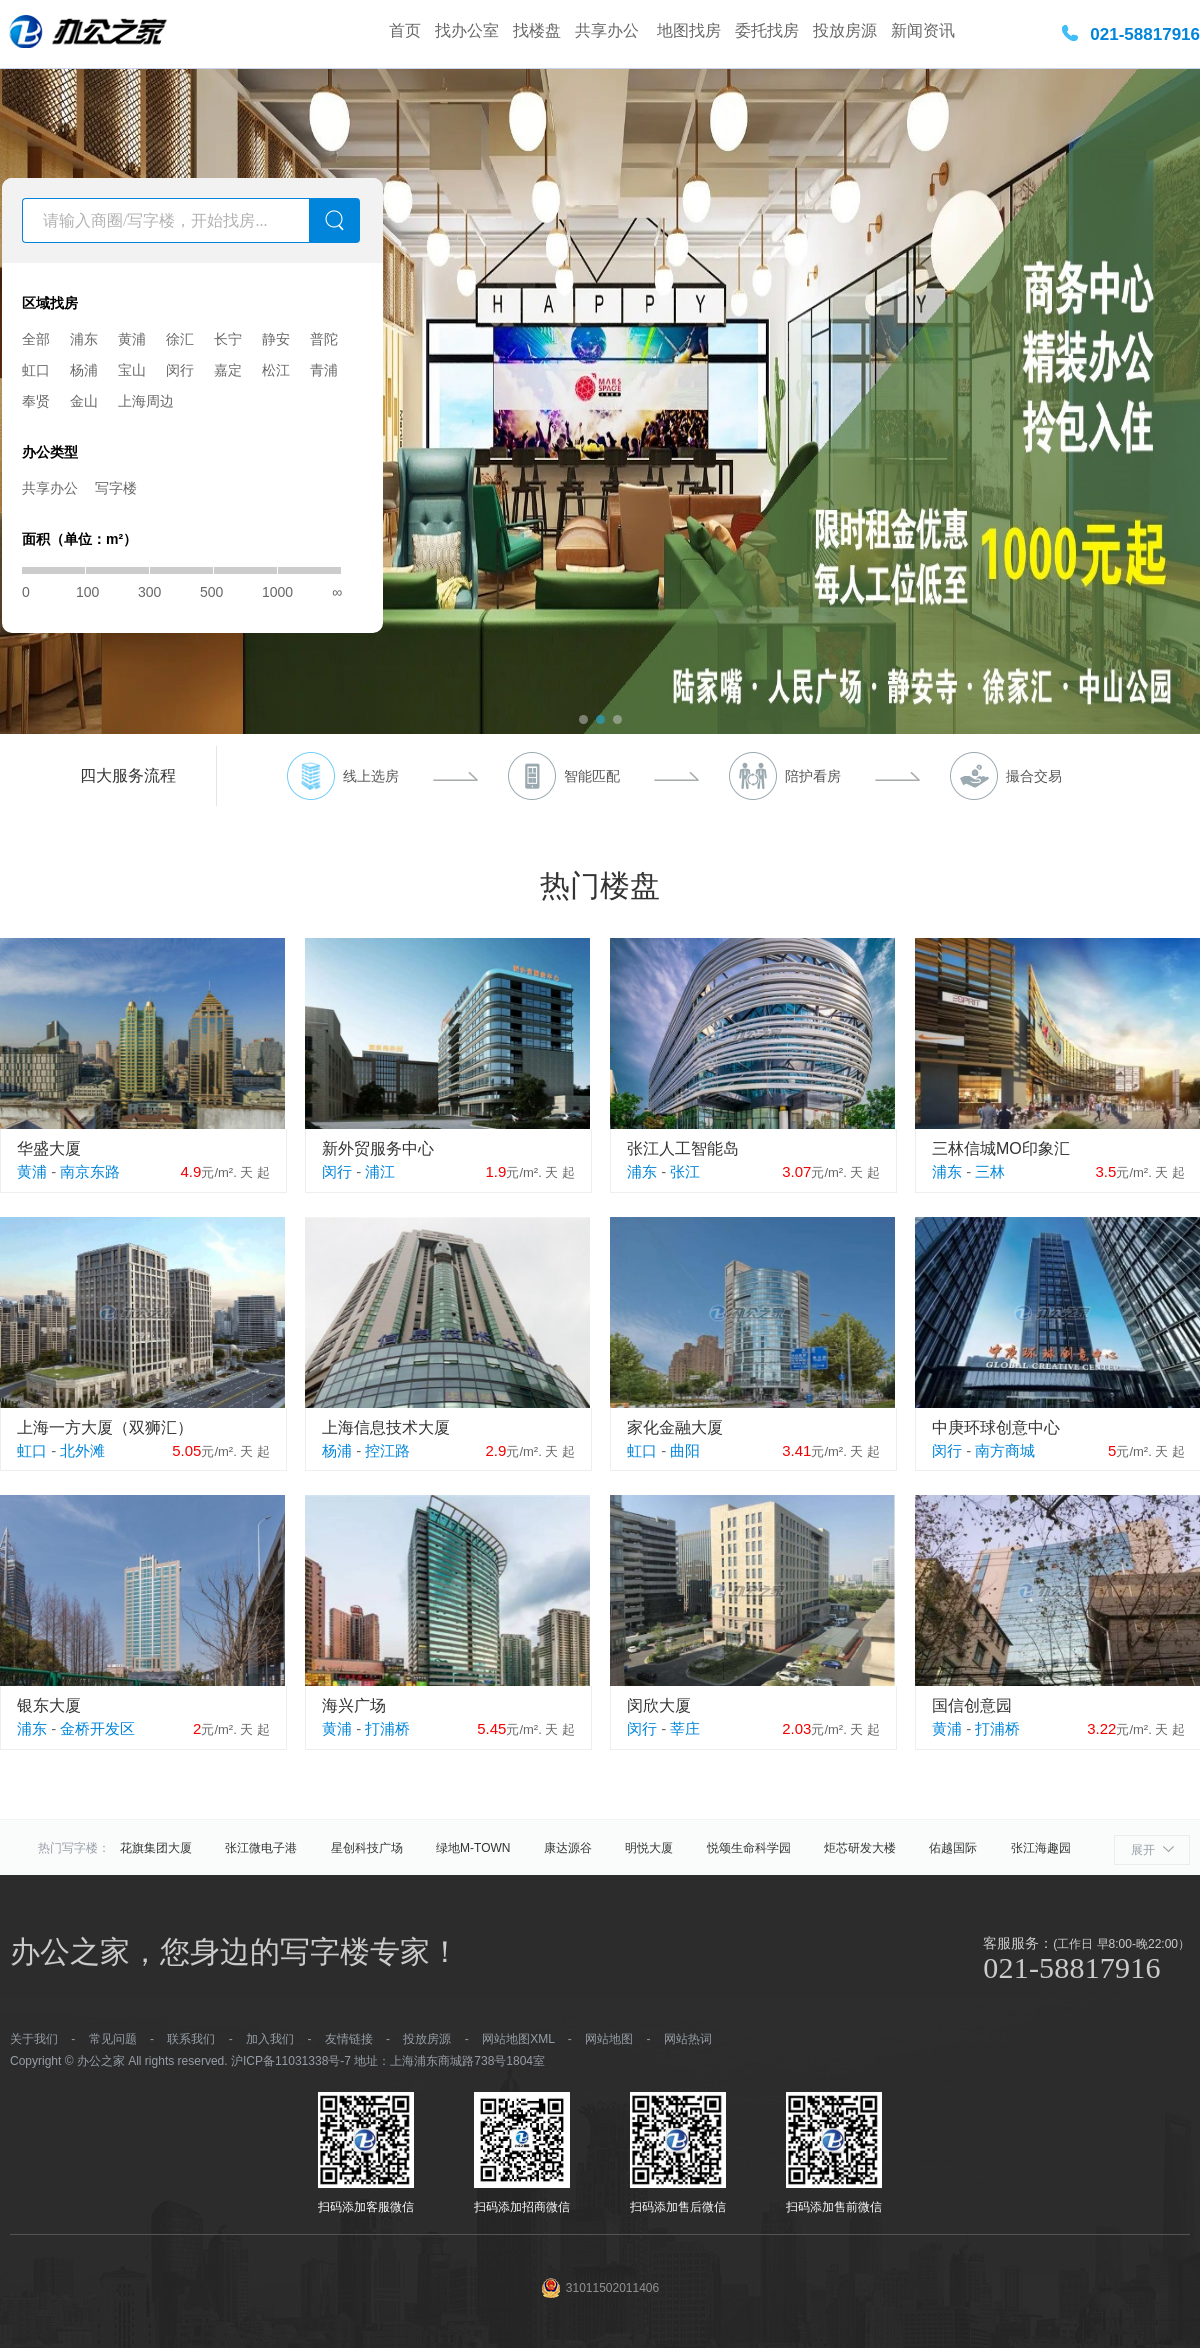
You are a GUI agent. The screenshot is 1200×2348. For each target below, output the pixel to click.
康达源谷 (568, 1848)
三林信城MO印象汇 (1001, 1148)
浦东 (84, 339)
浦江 (380, 1171)
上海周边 (146, 401)
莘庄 (685, 1728)
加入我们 (270, 2039)
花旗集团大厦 (156, 1848)
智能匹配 (592, 776)
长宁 (228, 339)
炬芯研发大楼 (860, 1848)
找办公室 (467, 30)
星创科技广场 (367, 1848)
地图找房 (689, 30)
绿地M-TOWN (473, 1848)
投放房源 (845, 30)
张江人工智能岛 (683, 1148)
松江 (276, 370)
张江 (685, 1171)
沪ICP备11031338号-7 (291, 2061)
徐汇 (180, 339)
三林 (990, 1171)
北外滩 (82, 1450)
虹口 (36, 370)
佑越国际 (953, 1848)
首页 (405, 30)
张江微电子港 (261, 1848)
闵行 (180, 370)
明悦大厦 (649, 1848)
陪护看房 (813, 776)
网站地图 (609, 2039)
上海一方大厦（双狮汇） (105, 1427)
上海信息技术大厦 (386, 1427)
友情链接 (349, 2039)
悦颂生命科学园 (749, 1848)
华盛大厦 (49, 1148)
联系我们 (191, 2039)
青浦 (324, 370)
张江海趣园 (1041, 1848)
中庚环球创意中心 (996, 1427)
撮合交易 (1034, 776)
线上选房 (371, 776)
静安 (276, 339)
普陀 (324, 339)
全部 (36, 339)
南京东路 (90, 1171)
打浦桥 (387, 1728)
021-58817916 (1145, 34)
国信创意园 (972, 1705)
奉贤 (36, 401)
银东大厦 (49, 1705)
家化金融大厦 (675, 1427)
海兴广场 (354, 1705)
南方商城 (1005, 1450)
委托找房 (767, 30)
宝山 (132, 370)
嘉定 (228, 370)
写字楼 (116, 488)
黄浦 (132, 339)
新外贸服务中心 (378, 1148)
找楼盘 (537, 30)
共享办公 (609, 30)
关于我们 (34, 2039)
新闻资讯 (923, 30)
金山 (84, 401)
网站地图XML (518, 2039)
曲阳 (685, 1450)
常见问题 (113, 2039)
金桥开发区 (97, 1728)
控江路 (387, 1450)
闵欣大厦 (659, 1705)
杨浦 (84, 370)
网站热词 (688, 2039)
